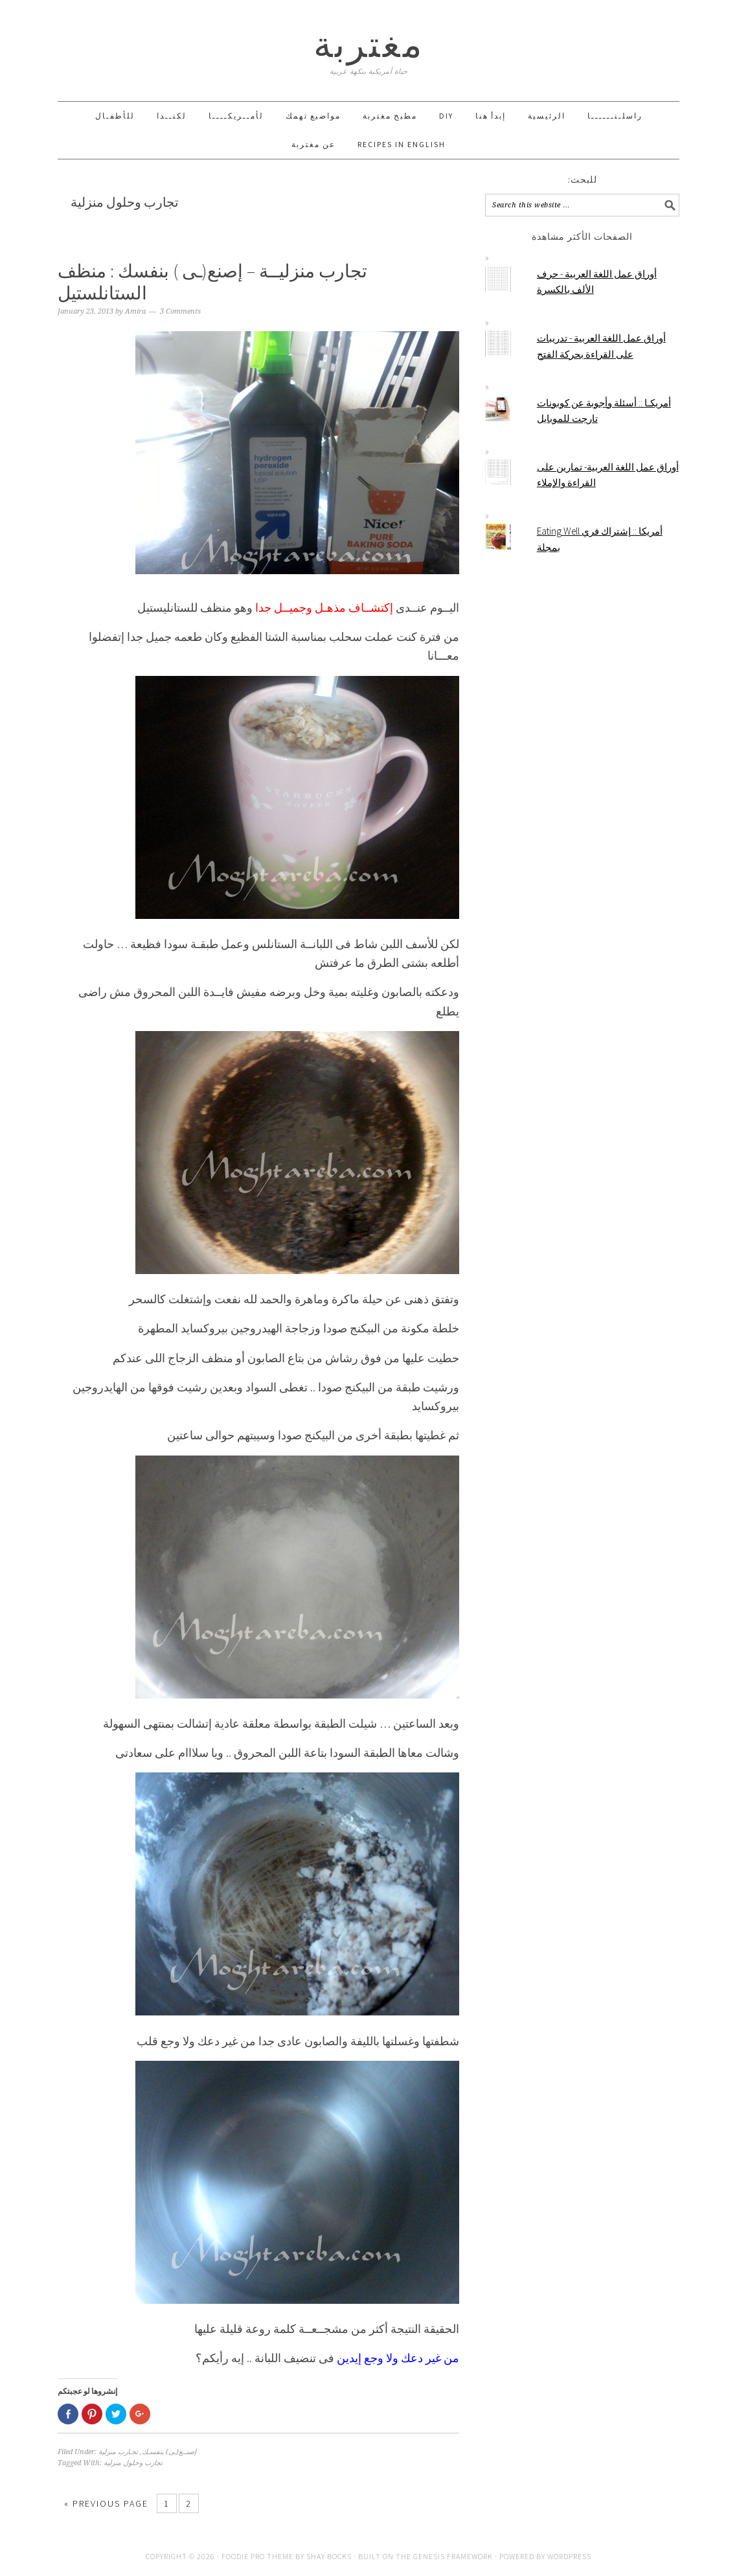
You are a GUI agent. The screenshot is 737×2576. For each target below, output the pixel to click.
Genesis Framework (453, 2556)
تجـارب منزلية (118, 2452)
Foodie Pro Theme (257, 2556)
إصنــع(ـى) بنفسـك (169, 2452)
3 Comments (180, 311)
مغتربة (368, 44)
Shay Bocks (329, 2556)
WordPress (569, 2556)
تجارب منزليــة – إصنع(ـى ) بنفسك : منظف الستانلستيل (212, 282)
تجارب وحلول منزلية (133, 2463)
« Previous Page (106, 2503)
